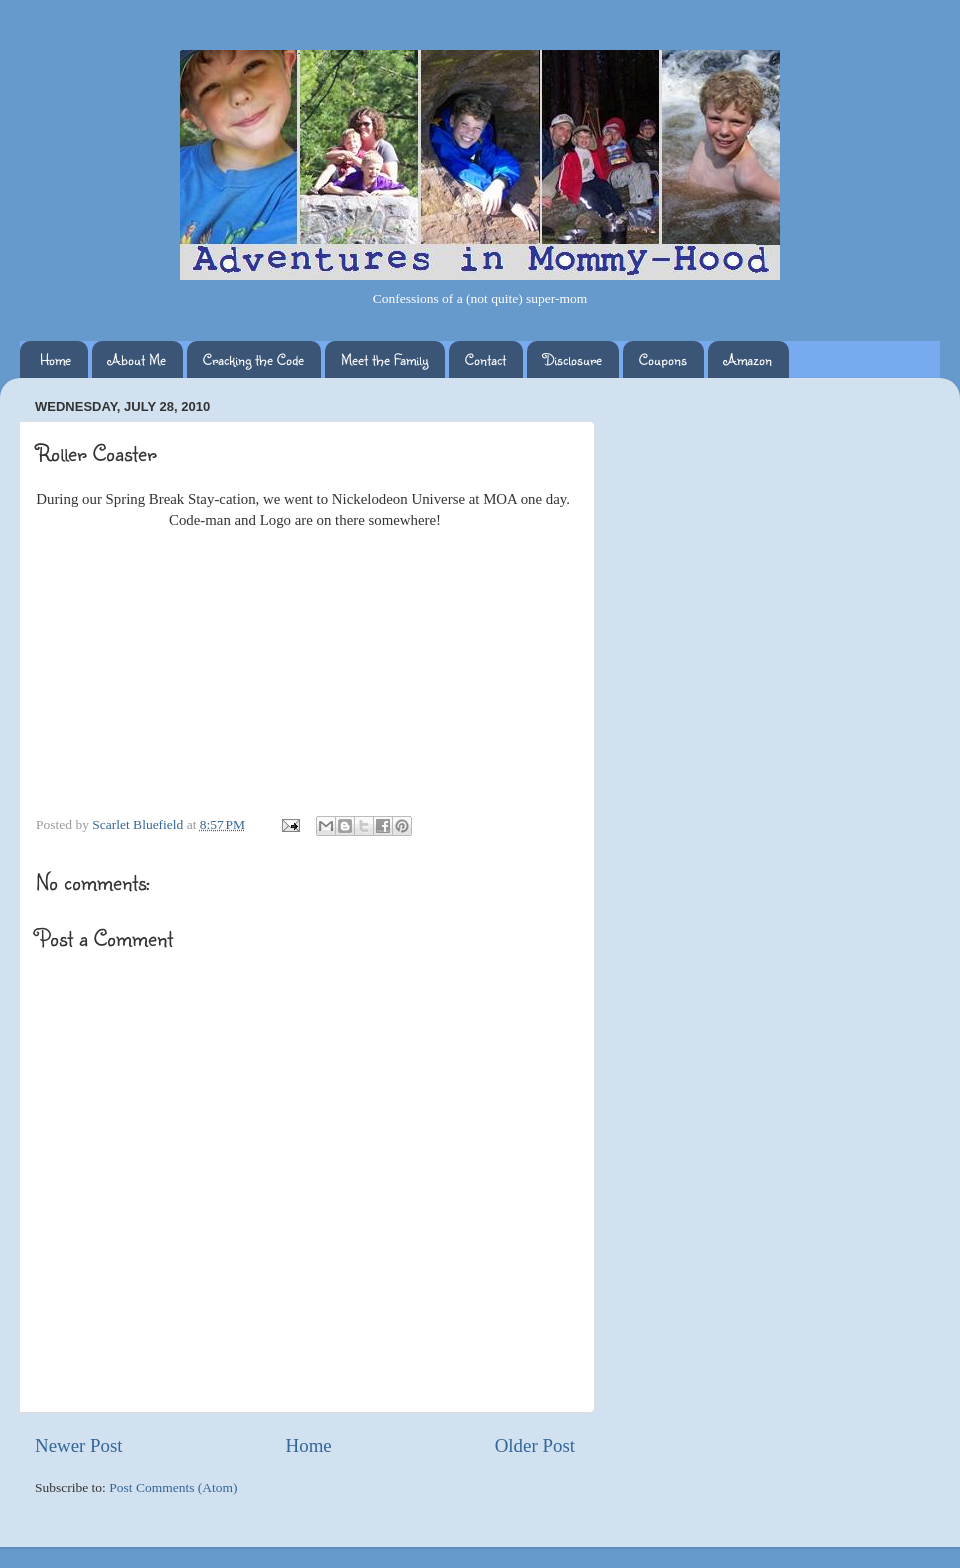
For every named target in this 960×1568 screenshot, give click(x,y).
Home (55, 359)
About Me (137, 359)
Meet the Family (384, 359)
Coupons (663, 359)
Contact (485, 359)
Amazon (748, 359)
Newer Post (79, 1445)
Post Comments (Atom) (173, 1487)
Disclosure (572, 359)
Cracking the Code (253, 359)
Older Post (535, 1445)
